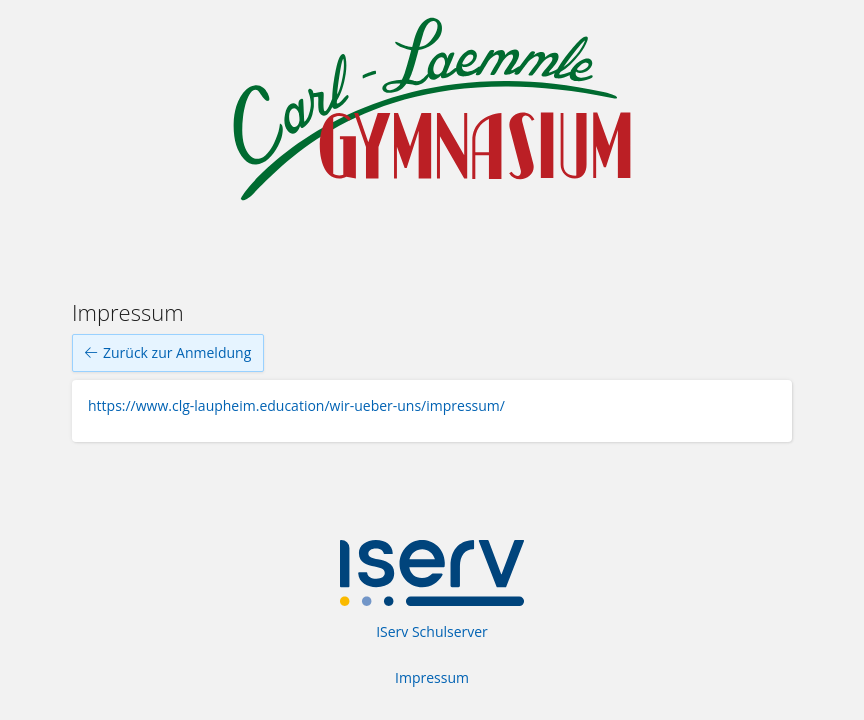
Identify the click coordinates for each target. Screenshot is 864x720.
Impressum (432, 677)
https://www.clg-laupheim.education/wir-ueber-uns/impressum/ (296, 405)
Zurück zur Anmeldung (168, 353)
